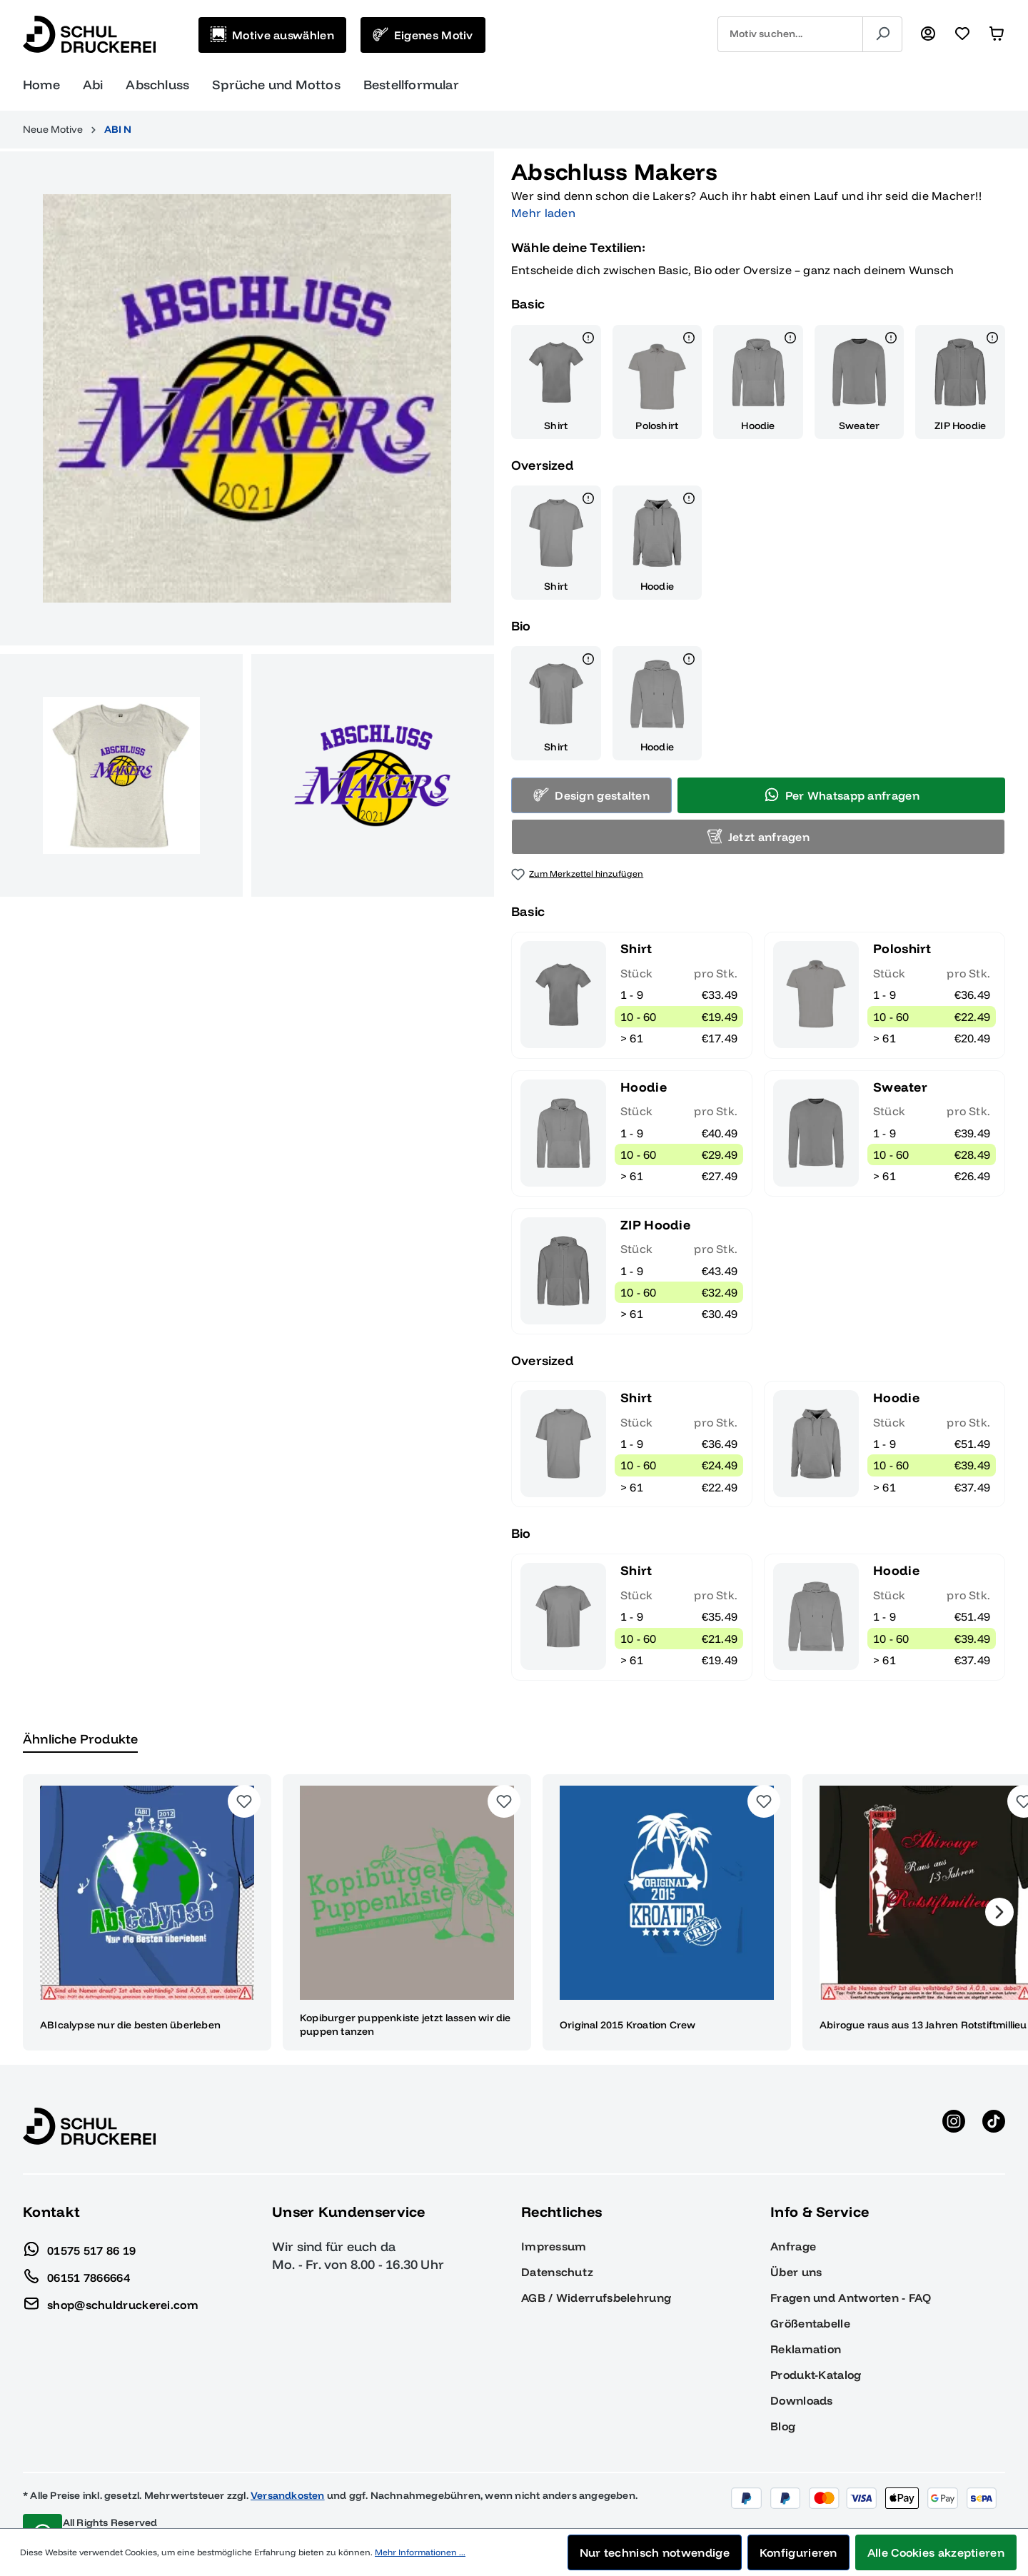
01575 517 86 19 (79, 2229)
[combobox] (790, 34)
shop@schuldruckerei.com (110, 2284)
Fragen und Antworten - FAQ (850, 2280)
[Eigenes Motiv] (423, 35)
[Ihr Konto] (928, 34)
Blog (782, 2409)
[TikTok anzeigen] (993, 2109)
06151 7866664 (76, 2257)
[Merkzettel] (962, 34)
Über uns (796, 2255)
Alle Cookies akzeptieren (935, 2552)
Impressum (554, 2229)
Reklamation (805, 2332)
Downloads (801, 2383)
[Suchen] (882, 34)
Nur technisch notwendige (655, 2552)
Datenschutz (557, 2255)
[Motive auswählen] (272, 35)
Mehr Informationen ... (420, 2552)
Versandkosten (288, 2478)
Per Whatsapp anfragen (841, 777)
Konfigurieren (798, 2552)
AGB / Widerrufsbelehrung (596, 2280)
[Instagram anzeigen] (953, 2109)
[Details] (588, 323)
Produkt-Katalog (816, 2357)
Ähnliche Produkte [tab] (80, 1722)
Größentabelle (810, 2306)
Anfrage (793, 2229)
